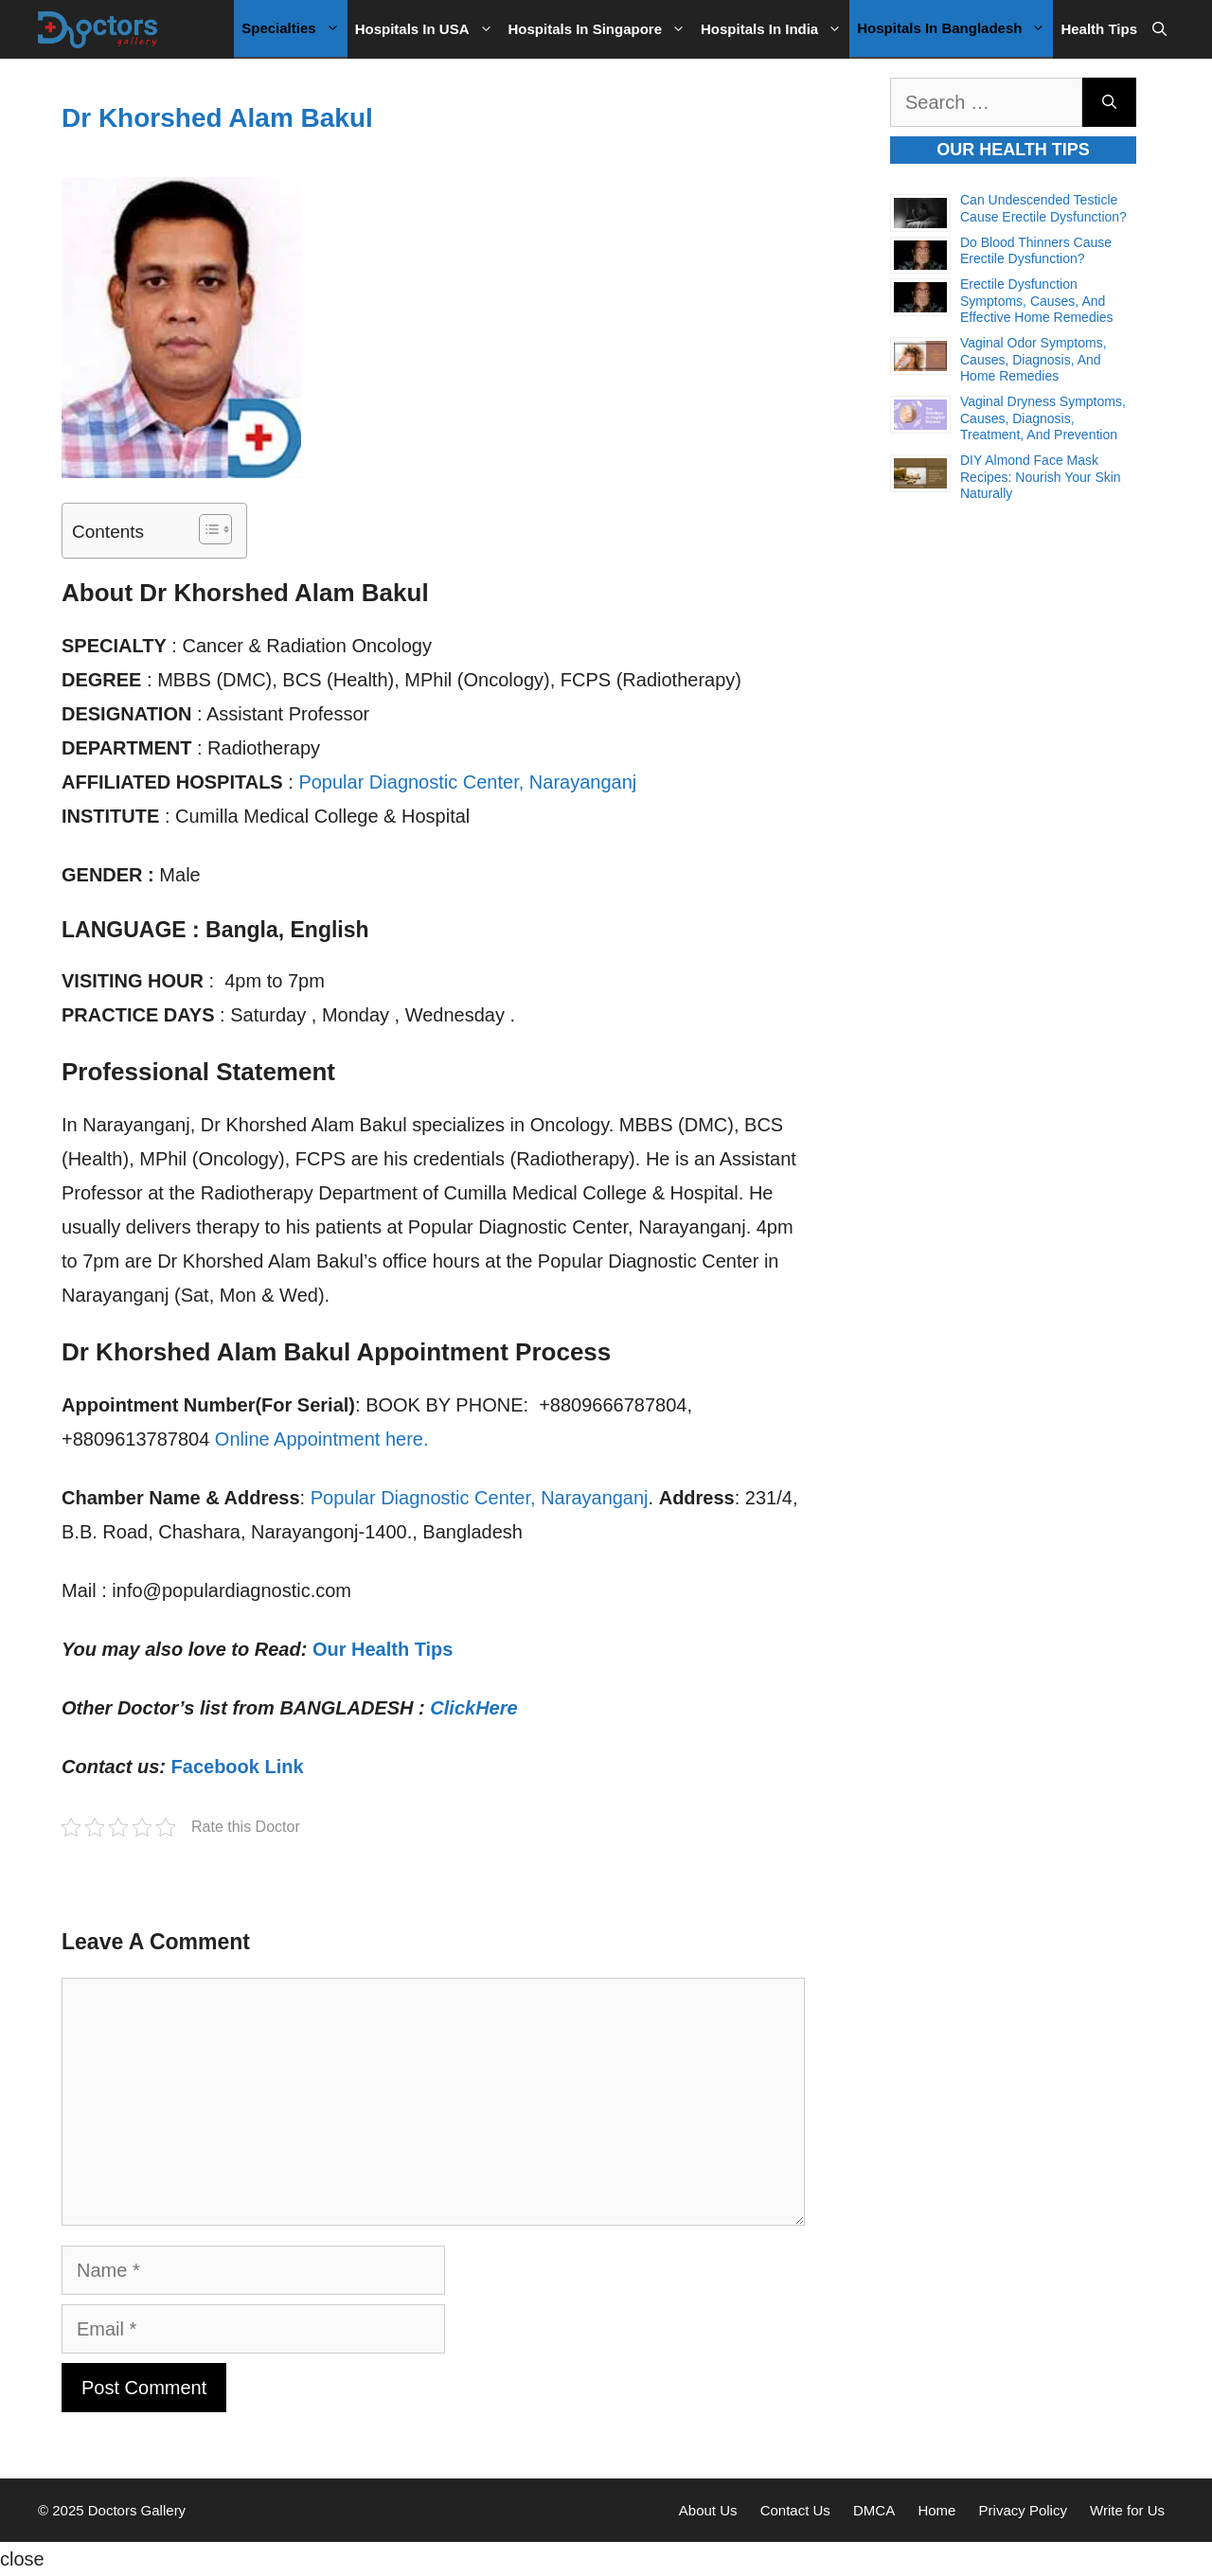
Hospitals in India (775, 29)
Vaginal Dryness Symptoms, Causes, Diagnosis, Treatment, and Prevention (1043, 418)
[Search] (1109, 102)
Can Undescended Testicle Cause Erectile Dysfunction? (1043, 208)
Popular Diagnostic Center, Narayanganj (467, 782)
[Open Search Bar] (1159, 29)
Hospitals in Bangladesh (955, 28)
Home (936, 2510)
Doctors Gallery (135, 2510)
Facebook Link (237, 1766)
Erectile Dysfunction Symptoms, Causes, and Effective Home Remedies (1037, 300)
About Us (708, 2510)
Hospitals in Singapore (601, 29)
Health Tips (1098, 29)
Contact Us (795, 2510)
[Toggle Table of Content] (206, 529)
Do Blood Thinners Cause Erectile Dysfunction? (1036, 251)
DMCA (874, 2510)
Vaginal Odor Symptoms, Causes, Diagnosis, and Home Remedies (1033, 359)
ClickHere (473, 1707)
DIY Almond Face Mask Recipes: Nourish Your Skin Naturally (1040, 477)
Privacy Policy (1023, 2510)
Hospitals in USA (428, 29)
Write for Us (1127, 2510)
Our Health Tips (383, 1649)
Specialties (294, 28)
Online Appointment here (319, 1439)
